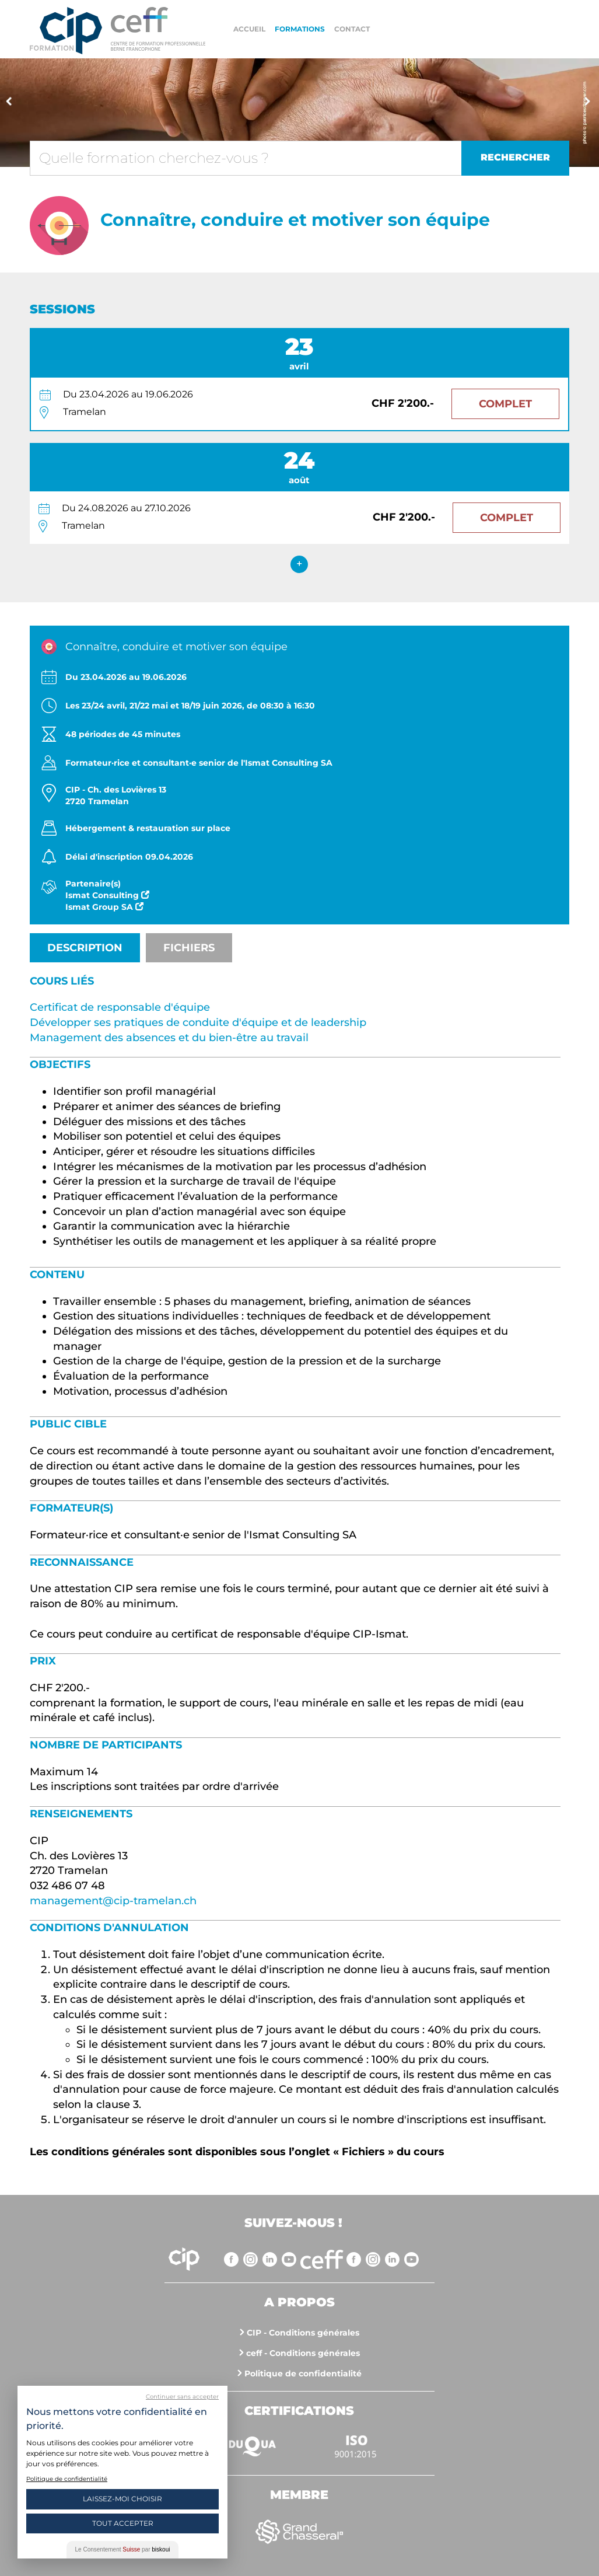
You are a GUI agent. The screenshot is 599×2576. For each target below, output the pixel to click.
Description (84, 947)
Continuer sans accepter (182, 2396)
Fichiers (189, 947)
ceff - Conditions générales (303, 2353)
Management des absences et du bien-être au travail (169, 1037)
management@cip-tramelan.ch (113, 1900)
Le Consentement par (122, 2549)
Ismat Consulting (107, 895)
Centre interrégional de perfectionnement (66, 30)
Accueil (249, 29)
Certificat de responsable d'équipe (120, 1007)
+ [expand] (299, 563)
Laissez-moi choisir (122, 2498)
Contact (352, 29)
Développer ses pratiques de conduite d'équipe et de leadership (198, 1022)
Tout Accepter (122, 2523)
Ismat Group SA (104, 907)
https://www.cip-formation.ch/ (158, 29)
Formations (300, 29)
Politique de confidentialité (303, 2373)
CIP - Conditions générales (303, 2332)
